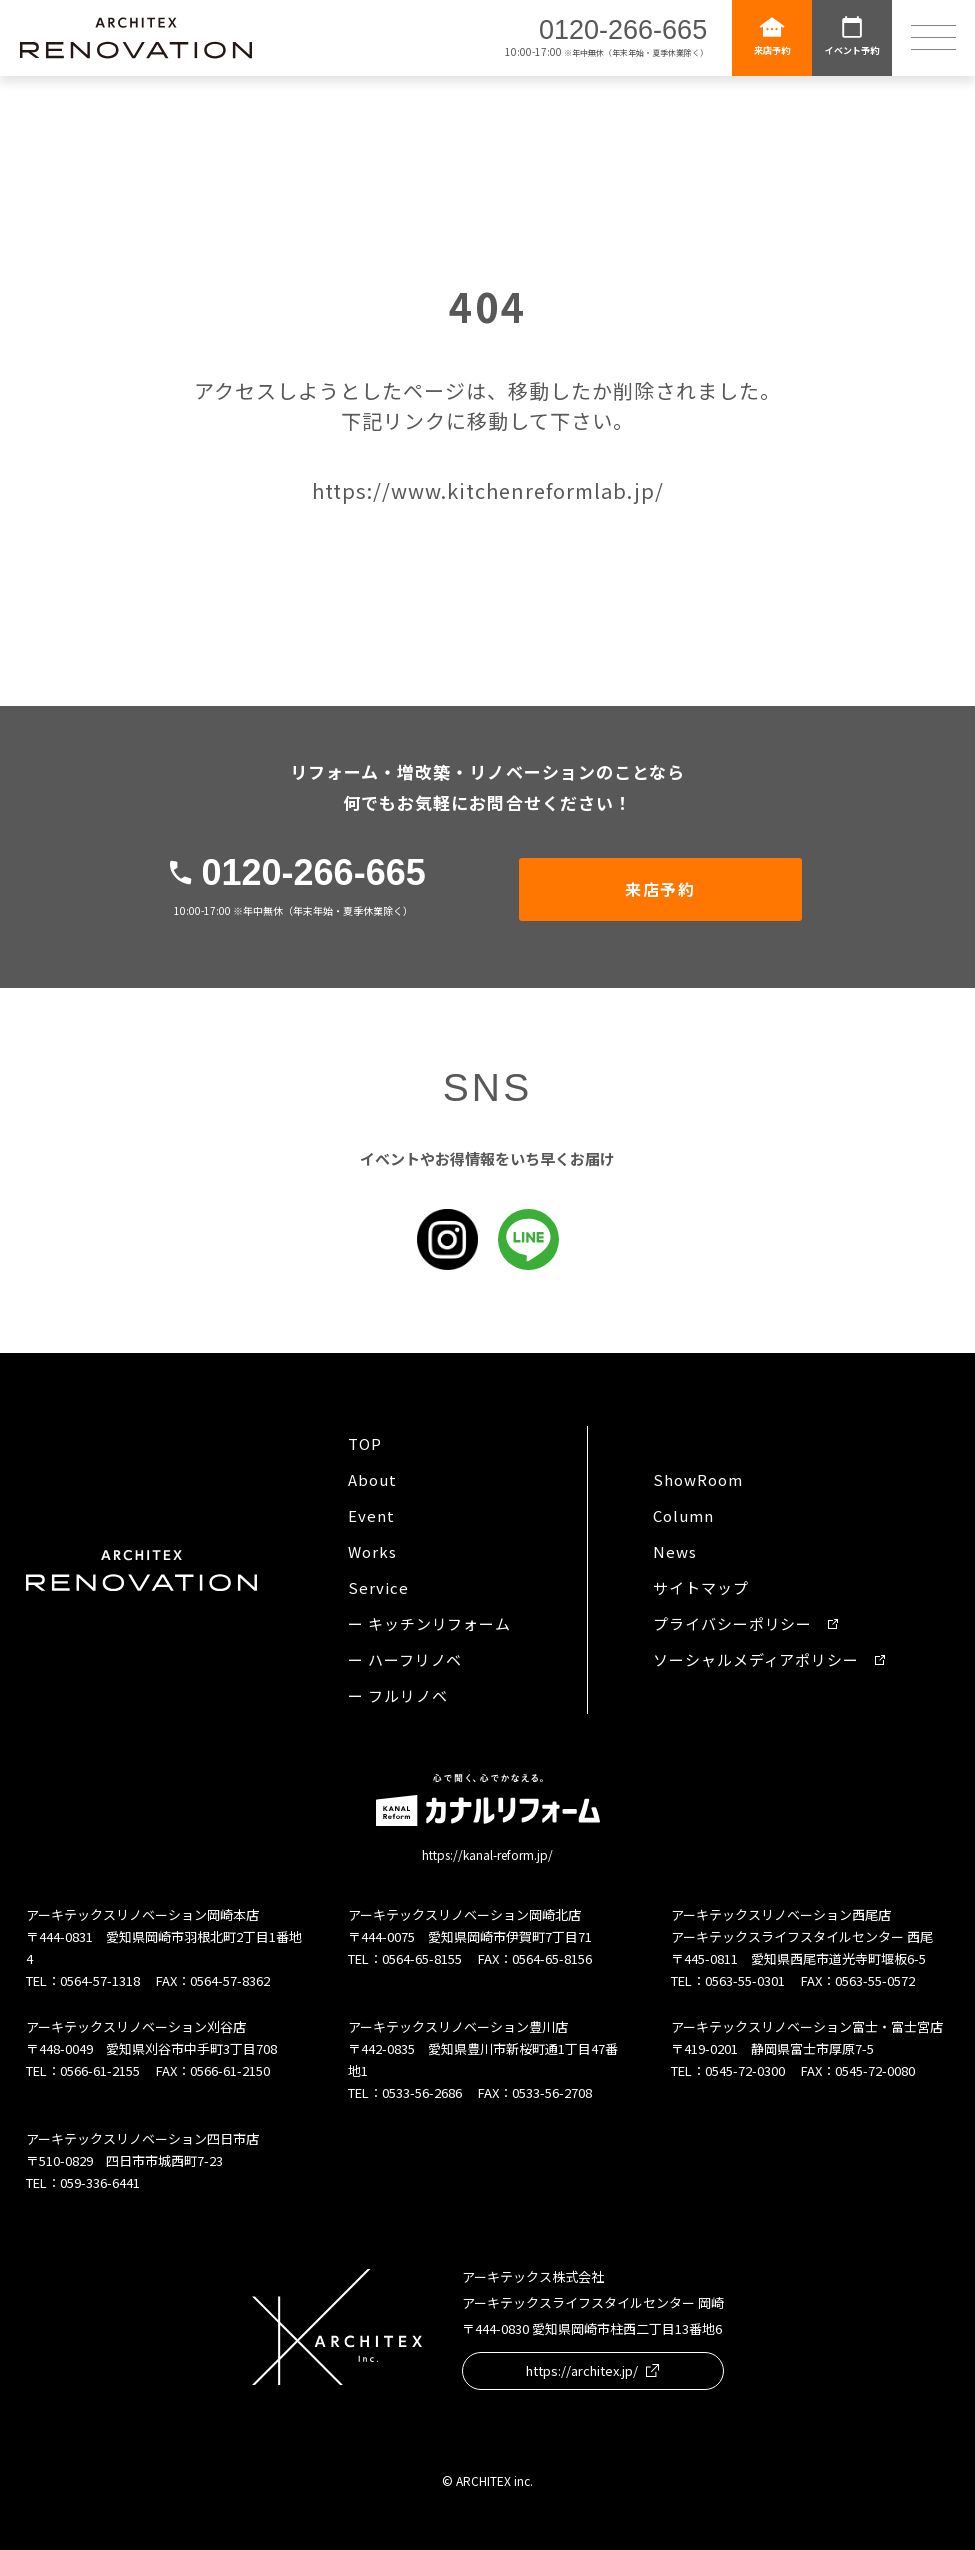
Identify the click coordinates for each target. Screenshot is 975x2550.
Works (372, 1551)
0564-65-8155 (422, 1958)
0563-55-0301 (745, 1980)
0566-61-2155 (100, 2070)
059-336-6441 (100, 2182)
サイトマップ (700, 1587)
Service (378, 1587)
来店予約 (772, 35)
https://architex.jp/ (592, 2370)
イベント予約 (852, 35)
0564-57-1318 (100, 1980)
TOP (365, 1443)
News (675, 1551)
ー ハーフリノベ (405, 1659)
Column (683, 1515)
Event (371, 1515)
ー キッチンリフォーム (429, 1623)
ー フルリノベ (397, 1695)
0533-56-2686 (422, 2092)
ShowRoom (697, 1479)
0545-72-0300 (745, 2070)
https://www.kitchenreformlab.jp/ (488, 490)
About (372, 1479)
